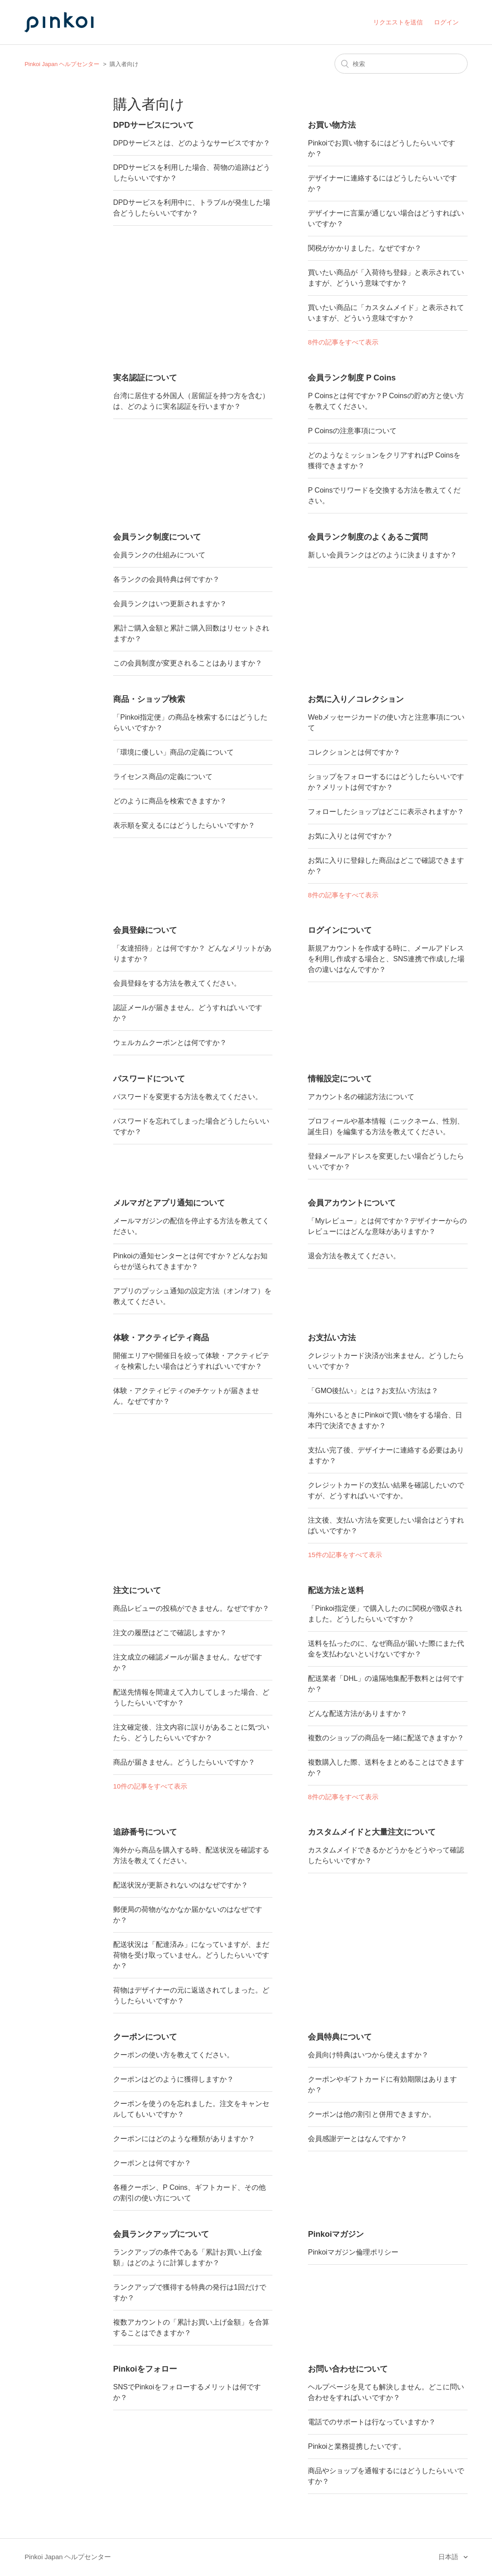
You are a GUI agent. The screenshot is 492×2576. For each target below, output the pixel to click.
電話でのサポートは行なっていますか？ (372, 2422)
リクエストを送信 (398, 22)
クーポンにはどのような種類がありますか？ (184, 2138)
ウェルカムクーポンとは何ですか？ (170, 1042)
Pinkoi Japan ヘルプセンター (61, 64)
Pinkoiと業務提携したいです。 (356, 2446)
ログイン (446, 22)
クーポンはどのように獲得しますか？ (173, 2079)
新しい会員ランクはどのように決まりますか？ (382, 555)
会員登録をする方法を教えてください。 (177, 983)
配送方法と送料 (336, 1590)
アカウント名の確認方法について (361, 1096)
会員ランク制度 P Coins (352, 377)
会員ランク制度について (157, 536)
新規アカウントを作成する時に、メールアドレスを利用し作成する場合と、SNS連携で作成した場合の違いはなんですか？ (386, 958)
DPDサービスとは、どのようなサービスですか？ (191, 143)
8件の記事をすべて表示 (343, 342)
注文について (137, 1590)
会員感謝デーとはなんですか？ (357, 2138)
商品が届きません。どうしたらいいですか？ (184, 1762)
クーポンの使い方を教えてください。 (173, 2055)
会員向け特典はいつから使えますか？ (368, 2055)
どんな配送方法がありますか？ (357, 1713)
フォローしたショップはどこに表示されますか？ (386, 811)
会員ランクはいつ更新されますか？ (170, 603)
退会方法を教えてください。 (354, 1256)
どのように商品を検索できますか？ (170, 801)
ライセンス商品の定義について (163, 776)
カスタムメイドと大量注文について (372, 1832)
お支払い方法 (332, 1337)
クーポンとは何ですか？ (152, 2163)
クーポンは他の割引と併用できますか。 (372, 2114)
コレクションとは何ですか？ (354, 752)
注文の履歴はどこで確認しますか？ (170, 1632)
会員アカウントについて (352, 1202)
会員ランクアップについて (161, 2234)
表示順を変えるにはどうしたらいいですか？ (184, 825)
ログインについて (340, 930)
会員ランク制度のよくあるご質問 (368, 536)
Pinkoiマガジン (336, 2234)
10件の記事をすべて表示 (150, 1786)
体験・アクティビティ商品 (161, 1337)
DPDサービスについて (153, 125)
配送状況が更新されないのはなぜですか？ (180, 1885)
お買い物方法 (332, 125)
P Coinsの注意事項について (352, 431)
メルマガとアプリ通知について (169, 1202)
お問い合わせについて (348, 2369)
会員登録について (145, 930)
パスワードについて (149, 1078)
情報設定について (340, 1078)
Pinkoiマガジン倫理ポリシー (353, 2252)
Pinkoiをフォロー (145, 2369)
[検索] (401, 64)
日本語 (449, 2556)
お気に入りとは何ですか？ (350, 836)
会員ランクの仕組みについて (159, 555)
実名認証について (145, 377)
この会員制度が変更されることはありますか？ (187, 663)
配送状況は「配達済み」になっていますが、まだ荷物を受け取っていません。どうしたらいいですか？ (191, 1955)
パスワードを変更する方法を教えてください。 (187, 1096)
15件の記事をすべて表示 (345, 1554)
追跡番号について (145, 1832)
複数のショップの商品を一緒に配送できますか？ (386, 1738)
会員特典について (340, 2036)
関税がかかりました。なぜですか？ (364, 248)
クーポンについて (145, 2036)
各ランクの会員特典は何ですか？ (166, 579)
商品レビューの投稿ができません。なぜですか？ (191, 1608)
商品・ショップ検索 (149, 699)
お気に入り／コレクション (356, 699)
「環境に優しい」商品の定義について (173, 752)
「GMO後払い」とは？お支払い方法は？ (373, 1390)
